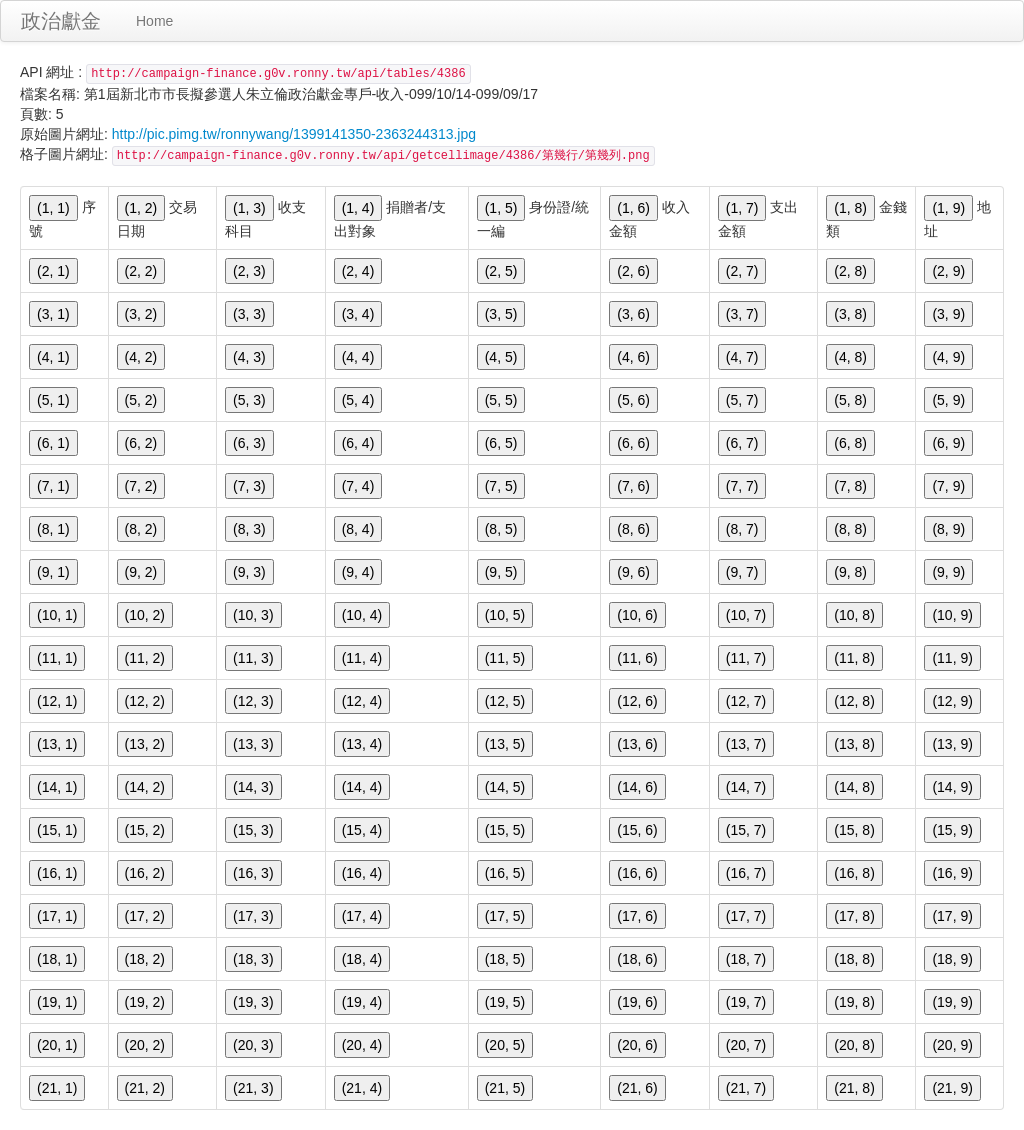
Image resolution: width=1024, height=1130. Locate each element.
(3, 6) (633, 314)
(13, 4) (362, 744)
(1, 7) (742, 208)
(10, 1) (57, 615)
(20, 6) (637, 1045)
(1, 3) (249, 208)
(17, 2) (145, 916)
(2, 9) (948, 271)
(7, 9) (948, 486)
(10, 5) (505, 615)
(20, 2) (145, 1045)
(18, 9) (952, 959)
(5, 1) (53, 400)
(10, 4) (362, 615)
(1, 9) (948, 208)
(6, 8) (850, 443)
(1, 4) (358, 208)
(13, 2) (145, 744)
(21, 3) (253, 1088)
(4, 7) (742, 357)
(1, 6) (633, 208)
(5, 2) (141, 400)
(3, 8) (850, 314)
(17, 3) (253, 916)
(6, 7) (742, 443)
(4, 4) (358, 357)
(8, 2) (141, 529)
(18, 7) (746, 959)
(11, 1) (57, 658)
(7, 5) (501, 486)
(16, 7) (746, 873)
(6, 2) (141, 443)
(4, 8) (850, 357)
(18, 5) (505, 959)
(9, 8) (850, 572)
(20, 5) (505, 1045)
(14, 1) (57, 787)
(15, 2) (145, 830)
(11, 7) (746, 658)
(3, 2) (141, 314)
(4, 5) (501, 357)
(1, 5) (501, 208)
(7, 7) (742, 486)
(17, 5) (505, 916)
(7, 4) (358, 486)
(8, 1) (53, 529)
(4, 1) (53, 357)
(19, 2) (145, 1002)
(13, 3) (253, 744)
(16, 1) (57, 873)
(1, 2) (141, 208)
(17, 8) (854, 916)
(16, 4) (362, 873)
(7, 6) (633, 486)
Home (154, 21)
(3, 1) (53, 314)
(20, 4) (362, 1045)
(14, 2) (145, 787)
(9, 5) (501, 572)
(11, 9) (952, 658)
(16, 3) (253, 873)
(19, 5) (505, 1002)
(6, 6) (633, 443)
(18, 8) (854, 959)
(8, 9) (948, 529)
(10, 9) (952, 615)
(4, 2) (141, 357)
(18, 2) (145, 959)
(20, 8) (854, 1045)
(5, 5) (501, 400)
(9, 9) (948, 572)
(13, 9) (952, 744)
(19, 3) (253, 1002)
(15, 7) (746, 830)
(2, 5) (501, 271)
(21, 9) (952, 1088)
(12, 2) (145, 701)
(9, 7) (742, 572)
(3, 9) (948, 314)
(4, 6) (633, 357)
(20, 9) (952, 1045)
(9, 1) (53, 572)
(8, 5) (501, 529)
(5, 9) (948, 400)
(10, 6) (637, 615)
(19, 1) (57, 1002)
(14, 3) (253, 787)
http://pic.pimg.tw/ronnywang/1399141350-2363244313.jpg (294, 134)
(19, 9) (952, 1002)
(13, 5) (505, 744)
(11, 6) (637, 658)
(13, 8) (854, 744)
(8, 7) (742, 529)
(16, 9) (952, 873)
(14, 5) (505, 787)
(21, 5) (505, 1088)
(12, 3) (253, 701)
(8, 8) (850, 529)
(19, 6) (637, 1002)
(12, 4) (362, 701)
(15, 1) (57, 830)
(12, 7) (746, 701)
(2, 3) (249, 271)
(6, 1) (53, 443)
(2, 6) (633, 271)
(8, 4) (358, 529)
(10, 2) (145, 615)
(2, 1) (53, 271)
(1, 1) (53, 208)
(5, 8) (850, 400)
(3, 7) (742, 314)
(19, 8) (854, 1002)
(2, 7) (742, 271)
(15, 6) (637, 830)
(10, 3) (253, 615)
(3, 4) (358, 314)
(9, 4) (358, 572)
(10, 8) (854, 615)
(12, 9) (952, 701)
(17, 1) (57, 916)
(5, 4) (358, 400)
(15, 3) (253, 830)
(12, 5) (505, 701)
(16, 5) (505, 873)
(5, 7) (742, 400)
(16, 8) (854, 873)
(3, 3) (249, 314)
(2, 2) (141, 271)
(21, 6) (637, 1088)
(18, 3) (253, 959)
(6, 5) (501, 443)
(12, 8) (854, 701)
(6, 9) (948, 443)
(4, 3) (249, 357)
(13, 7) (746, 744)
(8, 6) (633, 529)
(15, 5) (505, 830)
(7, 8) (850, 486)
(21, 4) (362, 1088)
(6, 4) (358, 443)
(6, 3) (249, 443)
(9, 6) (633, 572)
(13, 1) (57, 744)
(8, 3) (249, 529)
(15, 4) (362, 830)
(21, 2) (145, 1088)
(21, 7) (746, 1088)
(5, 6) (633, 400)
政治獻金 (61, 21)
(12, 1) (57, 701)
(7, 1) (53, 486)
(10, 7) (746, 615)
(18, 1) (57, 959)
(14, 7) (746, 787)
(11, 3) (253, 658)
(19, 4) (362, 1002)
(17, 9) (952, 916)
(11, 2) (145, 658)
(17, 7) (746, 916)
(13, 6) (637, 744)
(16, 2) (145, 873)
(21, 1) (57, 1088)
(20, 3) (253, 1045)
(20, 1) (57, 1045)
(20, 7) (746, 1045)
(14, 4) (362, 787)
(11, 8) (854, 658)
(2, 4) (358, 271)
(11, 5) (505, 658)
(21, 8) (854, 1088)
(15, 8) (854, 830)
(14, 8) (854, 787)
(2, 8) (850, 271)
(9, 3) (249, 572)
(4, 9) (948, 357)
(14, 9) (952, 787)
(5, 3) (249, 400)
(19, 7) (746, 1002)
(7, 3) (249, 486)
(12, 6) (637, 701)
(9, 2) (141, 572)
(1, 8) (850, 208)
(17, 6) (637, 916)
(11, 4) (362, 658)
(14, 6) (637, 787)
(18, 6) (637, 959)
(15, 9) (952, 830)
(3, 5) (501, 314)
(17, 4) (362, 916)
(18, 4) (362, 959)
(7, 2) (141, 486)
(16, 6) (637, 873)
